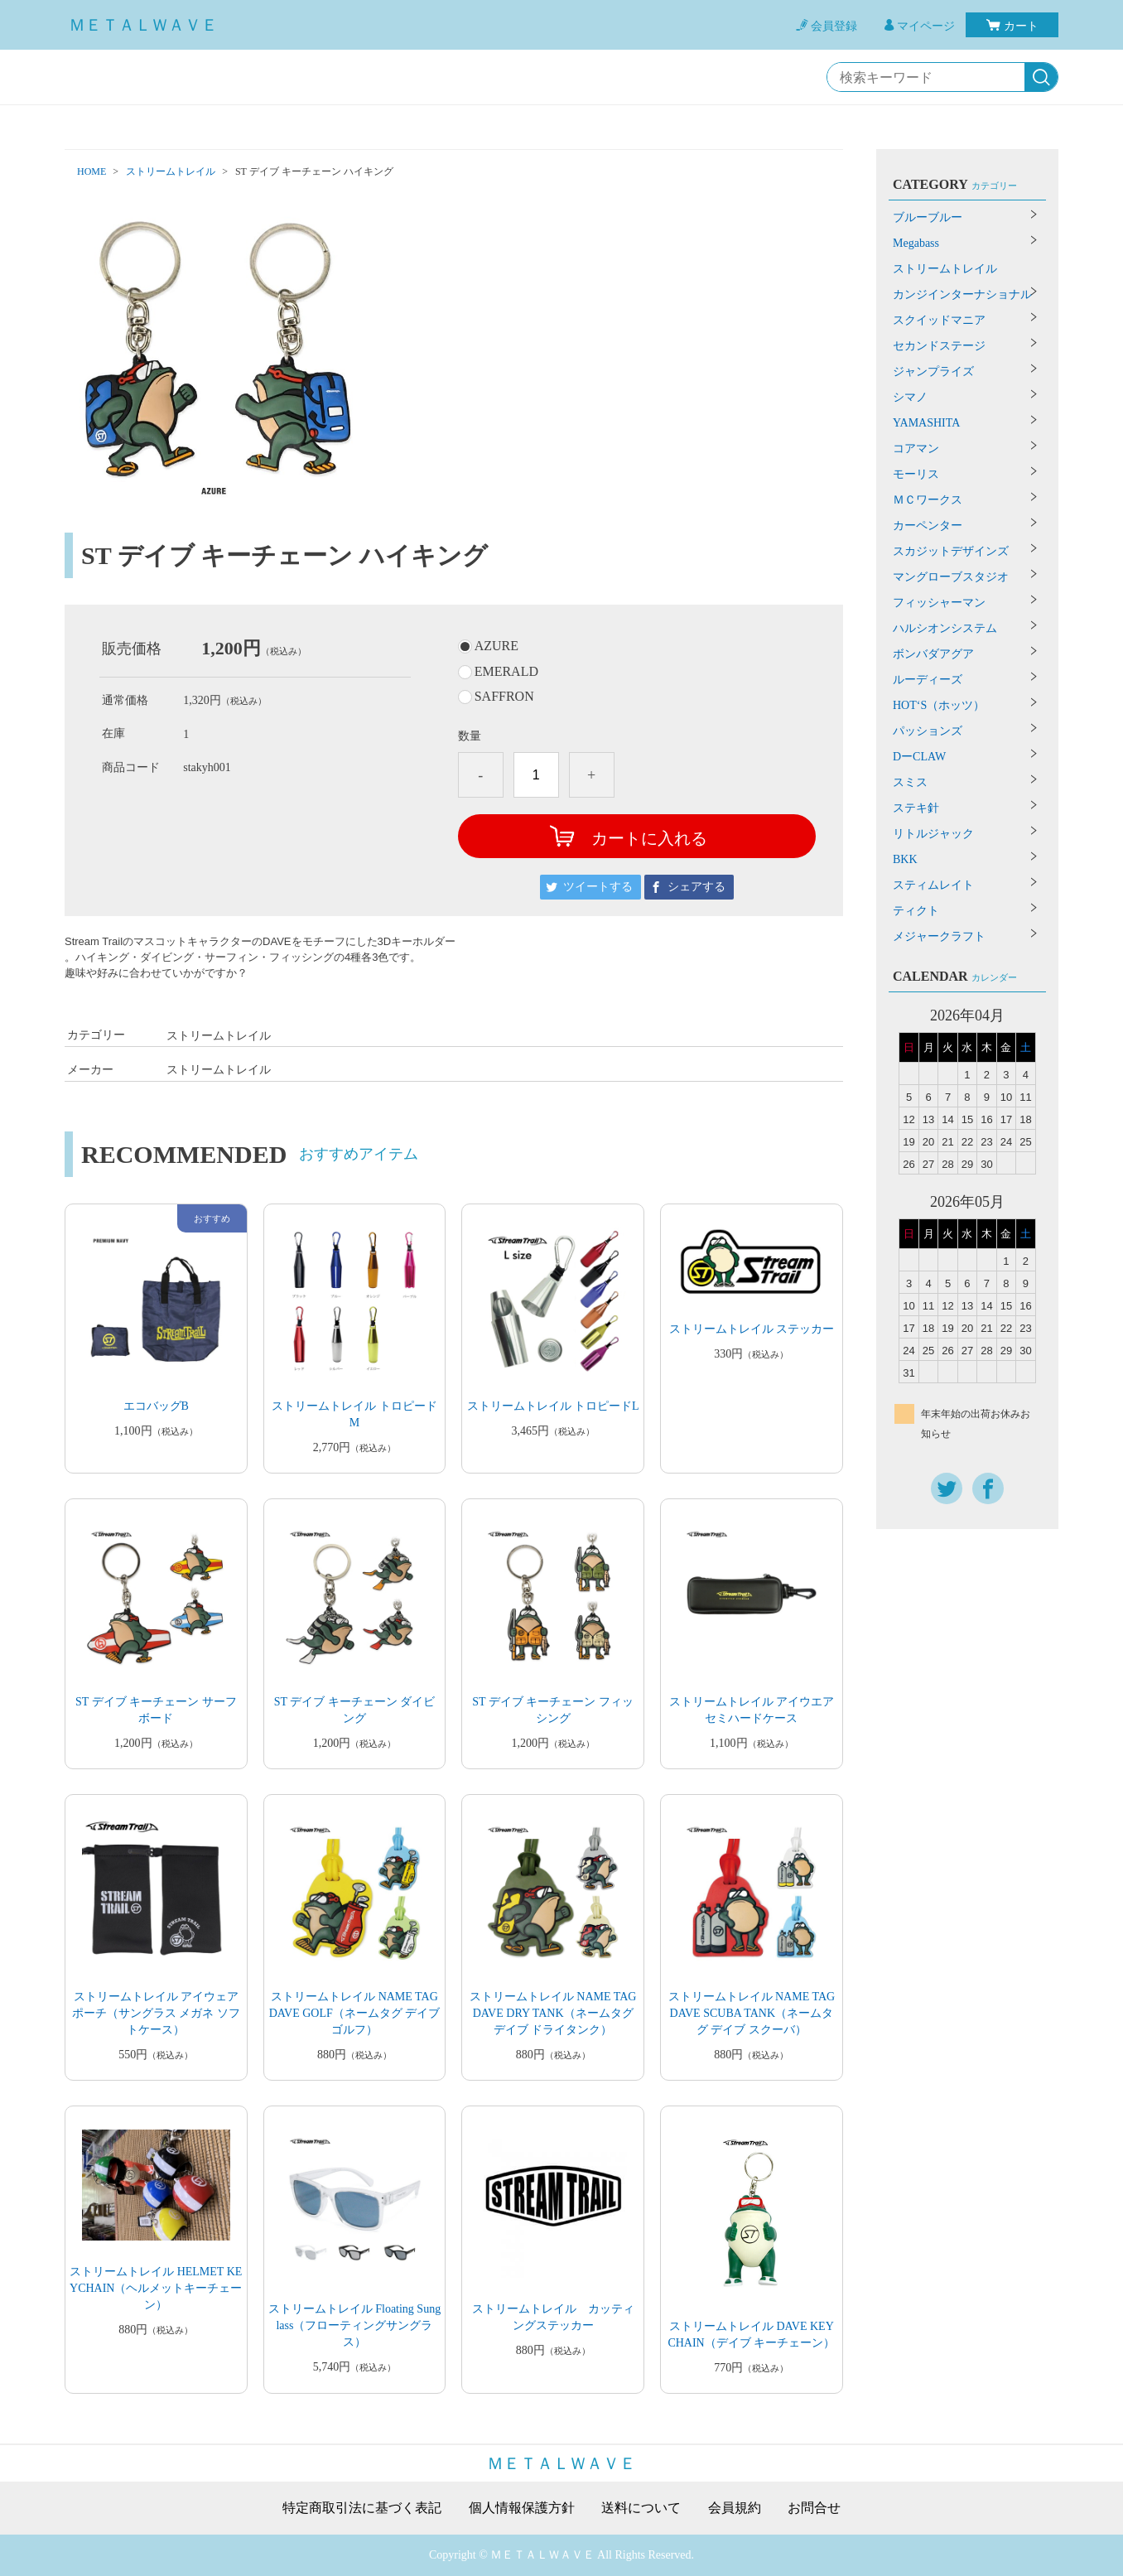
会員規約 (734, 2508)
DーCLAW (919, 756)
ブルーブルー (927, 217)
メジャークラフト (939, 936)
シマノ (910, 397)
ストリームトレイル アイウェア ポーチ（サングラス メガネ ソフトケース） (156, 2013)
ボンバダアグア (933, 654)
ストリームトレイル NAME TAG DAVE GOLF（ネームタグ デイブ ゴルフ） (355, 2013)
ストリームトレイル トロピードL (553, 1406)
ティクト (916, 910)
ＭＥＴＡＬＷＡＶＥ (143, 25)
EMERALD (506, 671)
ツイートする (598, 886)
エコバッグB (156, 1406)
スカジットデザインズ (951, 551)
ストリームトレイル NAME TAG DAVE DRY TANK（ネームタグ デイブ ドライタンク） (553, 2013)
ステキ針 (916, 808)
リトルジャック (933, 833)
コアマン (916, 448)
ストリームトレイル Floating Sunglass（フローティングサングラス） (354, 2325)
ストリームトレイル (170, 171)
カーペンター (927, 525)
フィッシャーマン (939, 602)
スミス (910, 782)
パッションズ (927, 731)
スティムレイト (933, 885)
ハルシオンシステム (945, 628)
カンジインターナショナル (962, 294)
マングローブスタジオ (951, 577)
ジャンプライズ (933, 371)
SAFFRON (504, 696)
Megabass (916, 243)
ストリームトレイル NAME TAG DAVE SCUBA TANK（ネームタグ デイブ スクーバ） (752, 2013)
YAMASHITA (926, 423)
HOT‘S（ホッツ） (939, 705)
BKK (905, 859)
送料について (641, 2508)
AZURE (496, 646)
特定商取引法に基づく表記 (361, 2508)
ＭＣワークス (927, 500)
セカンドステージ (939, 346)
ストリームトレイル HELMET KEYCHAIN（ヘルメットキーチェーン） (156, 2288)
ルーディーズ (927, 679)
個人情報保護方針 (522, 2508)
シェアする (696, 886)
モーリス (916, 474)
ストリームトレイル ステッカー (752, 1329)
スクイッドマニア (939, 320)
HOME (91, 171)
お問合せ (814, 2508)
